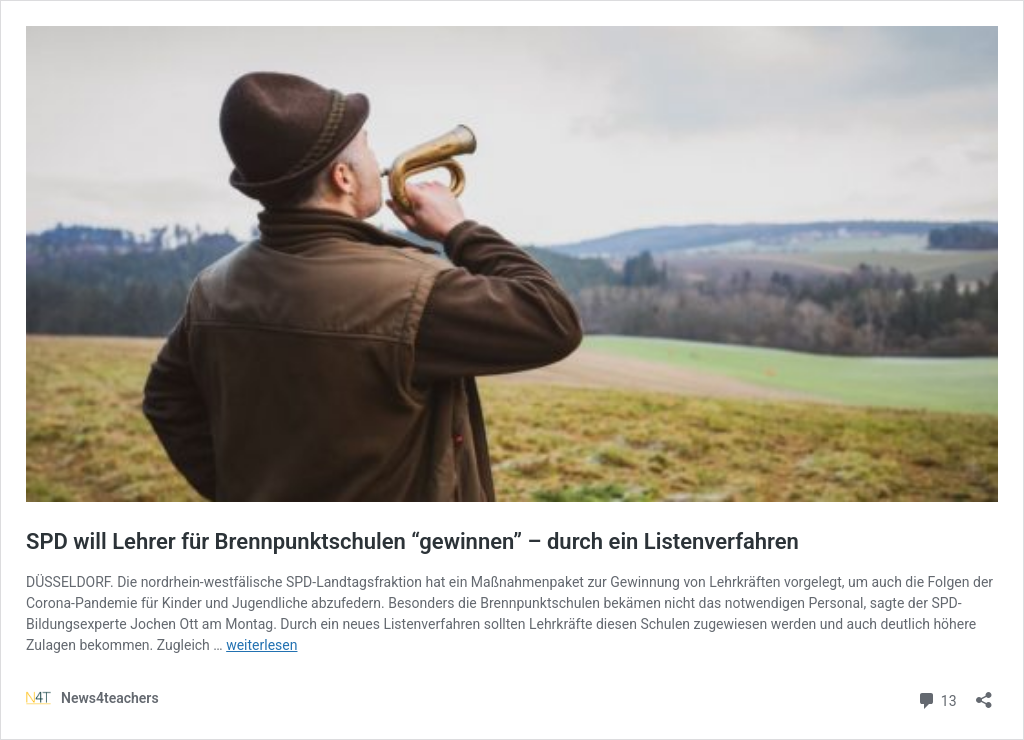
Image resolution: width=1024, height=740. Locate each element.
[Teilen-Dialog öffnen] (984, 693)
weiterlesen (261, 645)
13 (936, 698)
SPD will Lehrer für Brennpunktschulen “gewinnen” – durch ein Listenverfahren (412, 541)
